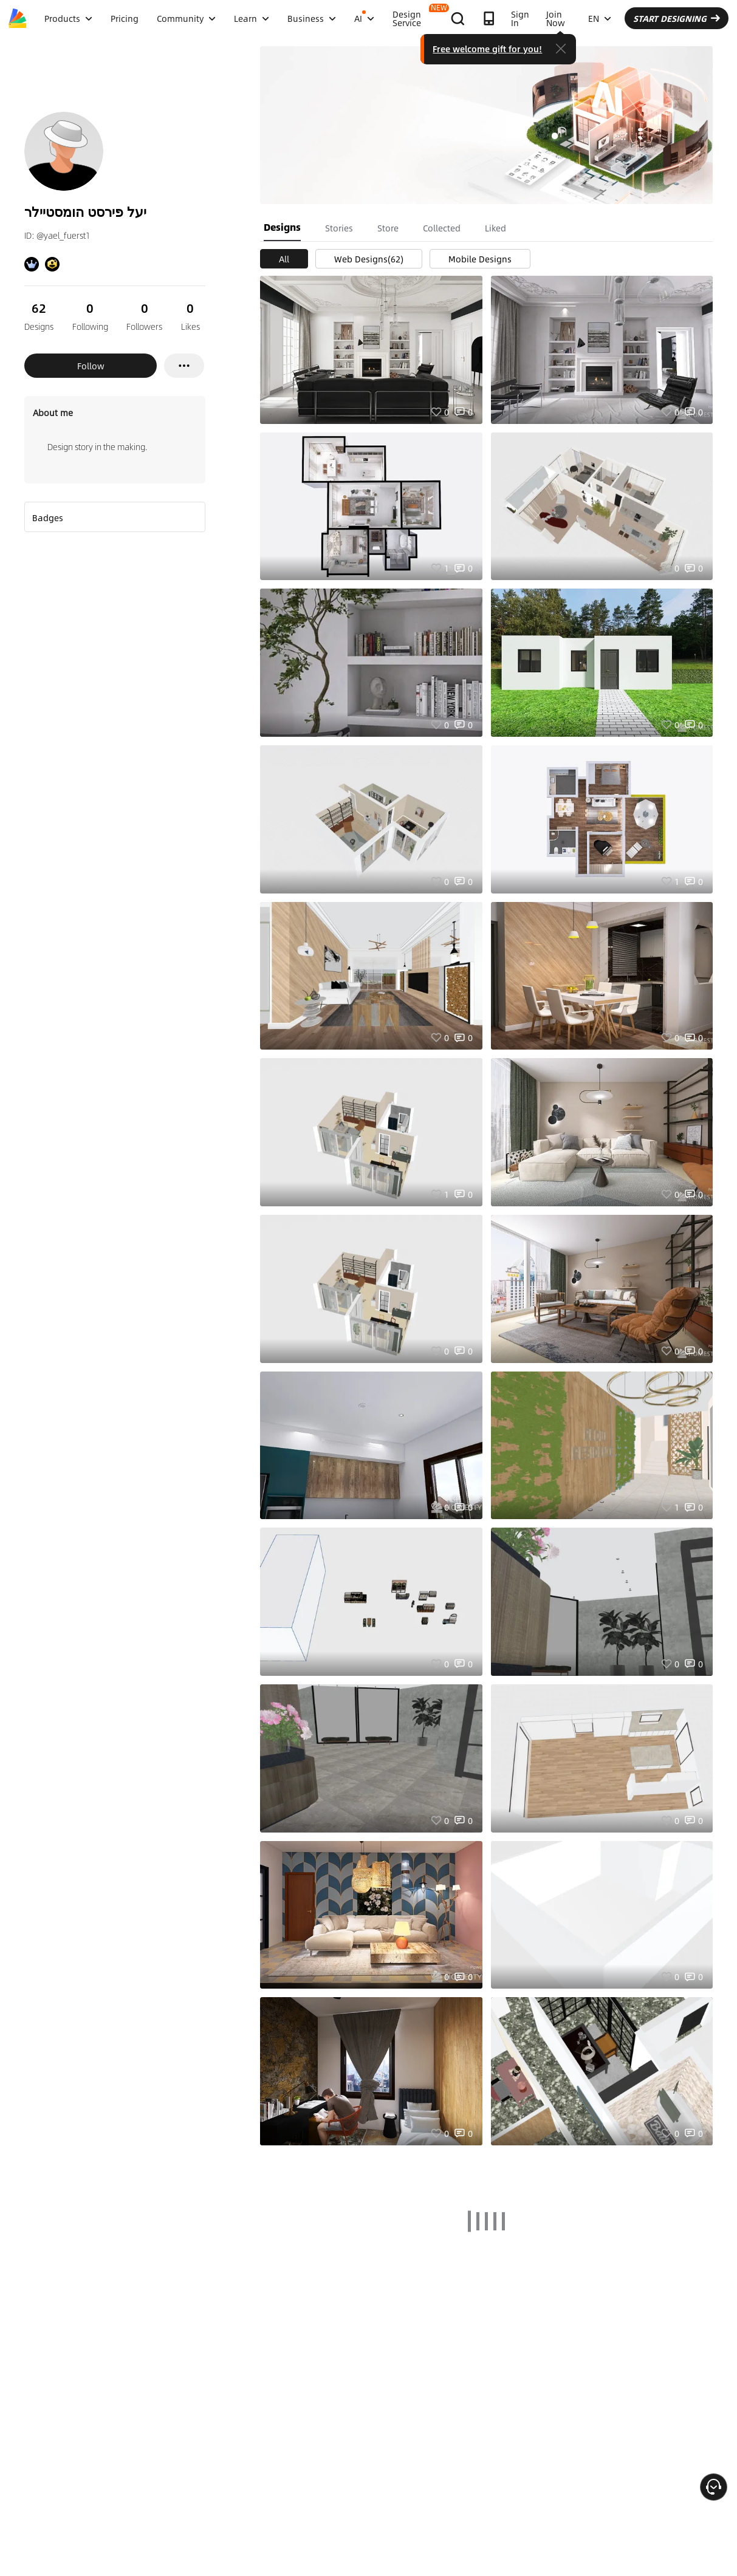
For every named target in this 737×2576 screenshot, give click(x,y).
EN (599, 18)
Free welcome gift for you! (487, 49)
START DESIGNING (676, 18)
